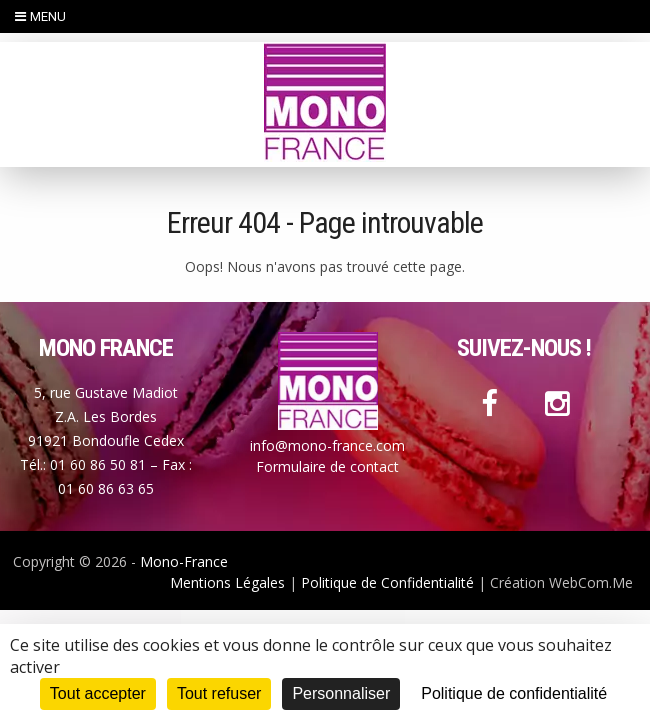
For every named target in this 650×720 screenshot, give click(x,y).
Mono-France (184, 561)
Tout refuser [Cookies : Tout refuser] (219, 693)
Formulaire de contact (327, 466)
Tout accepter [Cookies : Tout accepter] (98, 693)
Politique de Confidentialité (387, 582)
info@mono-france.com (327, 445)
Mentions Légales (227, 582)
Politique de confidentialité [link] (514, 693)
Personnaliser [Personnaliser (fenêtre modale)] (341, 693)
